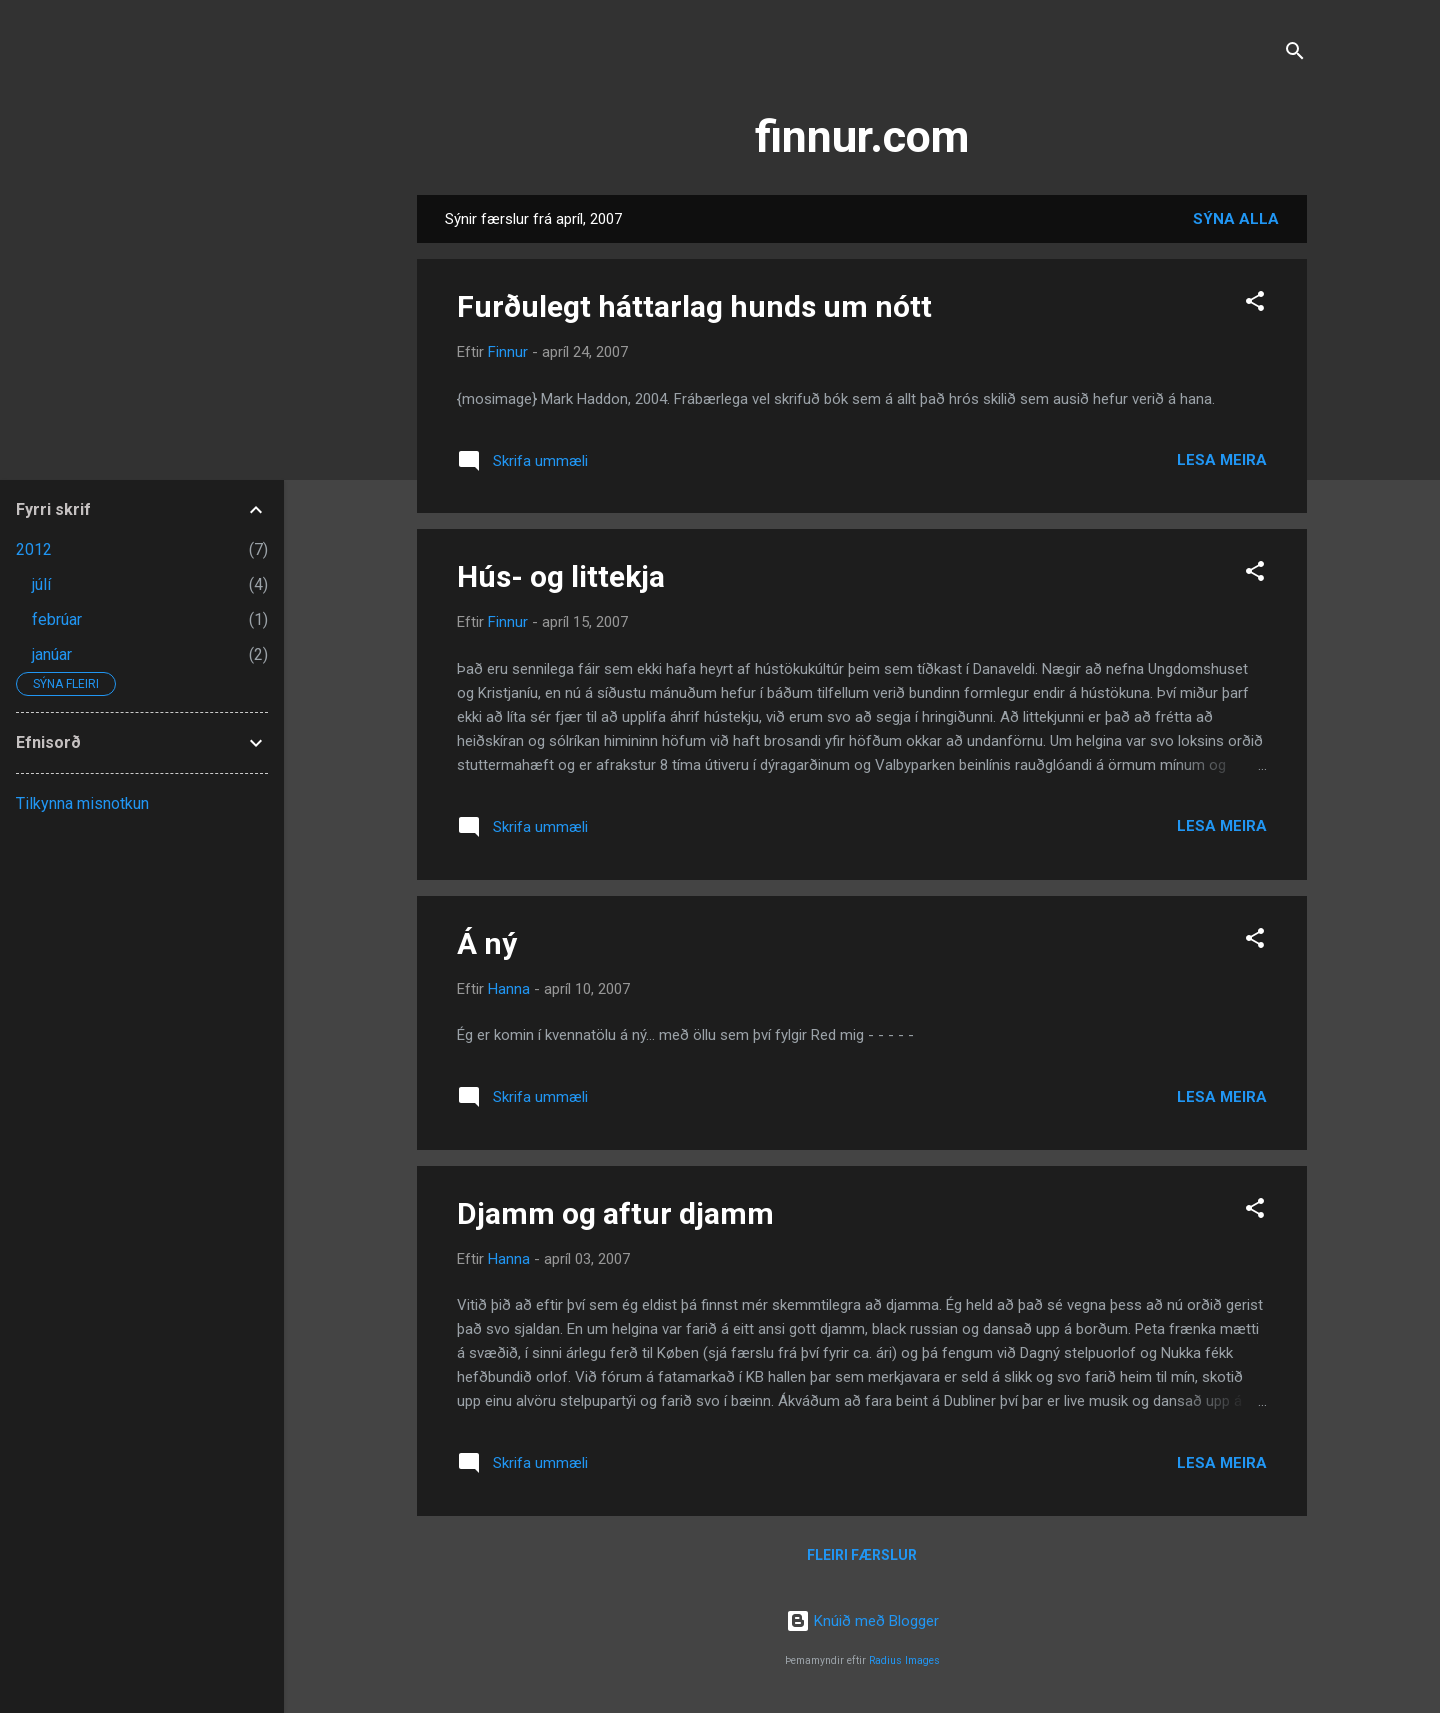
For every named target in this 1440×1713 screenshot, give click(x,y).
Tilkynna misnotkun (82, 803)
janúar (52, 654)
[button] (1255, 304)
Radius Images (904, 1660)
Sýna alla (1236, 219)
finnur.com (862, 136)
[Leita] (1295, 54)
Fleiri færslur (862, 1555)
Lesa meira (1222, 460)
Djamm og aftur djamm (615, 1213)
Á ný (487, 943)
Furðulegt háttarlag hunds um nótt (694, 306)
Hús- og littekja (561, 576)
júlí (41, 584)
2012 (34, 549)
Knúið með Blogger (862, 1621)
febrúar (57, 619)
